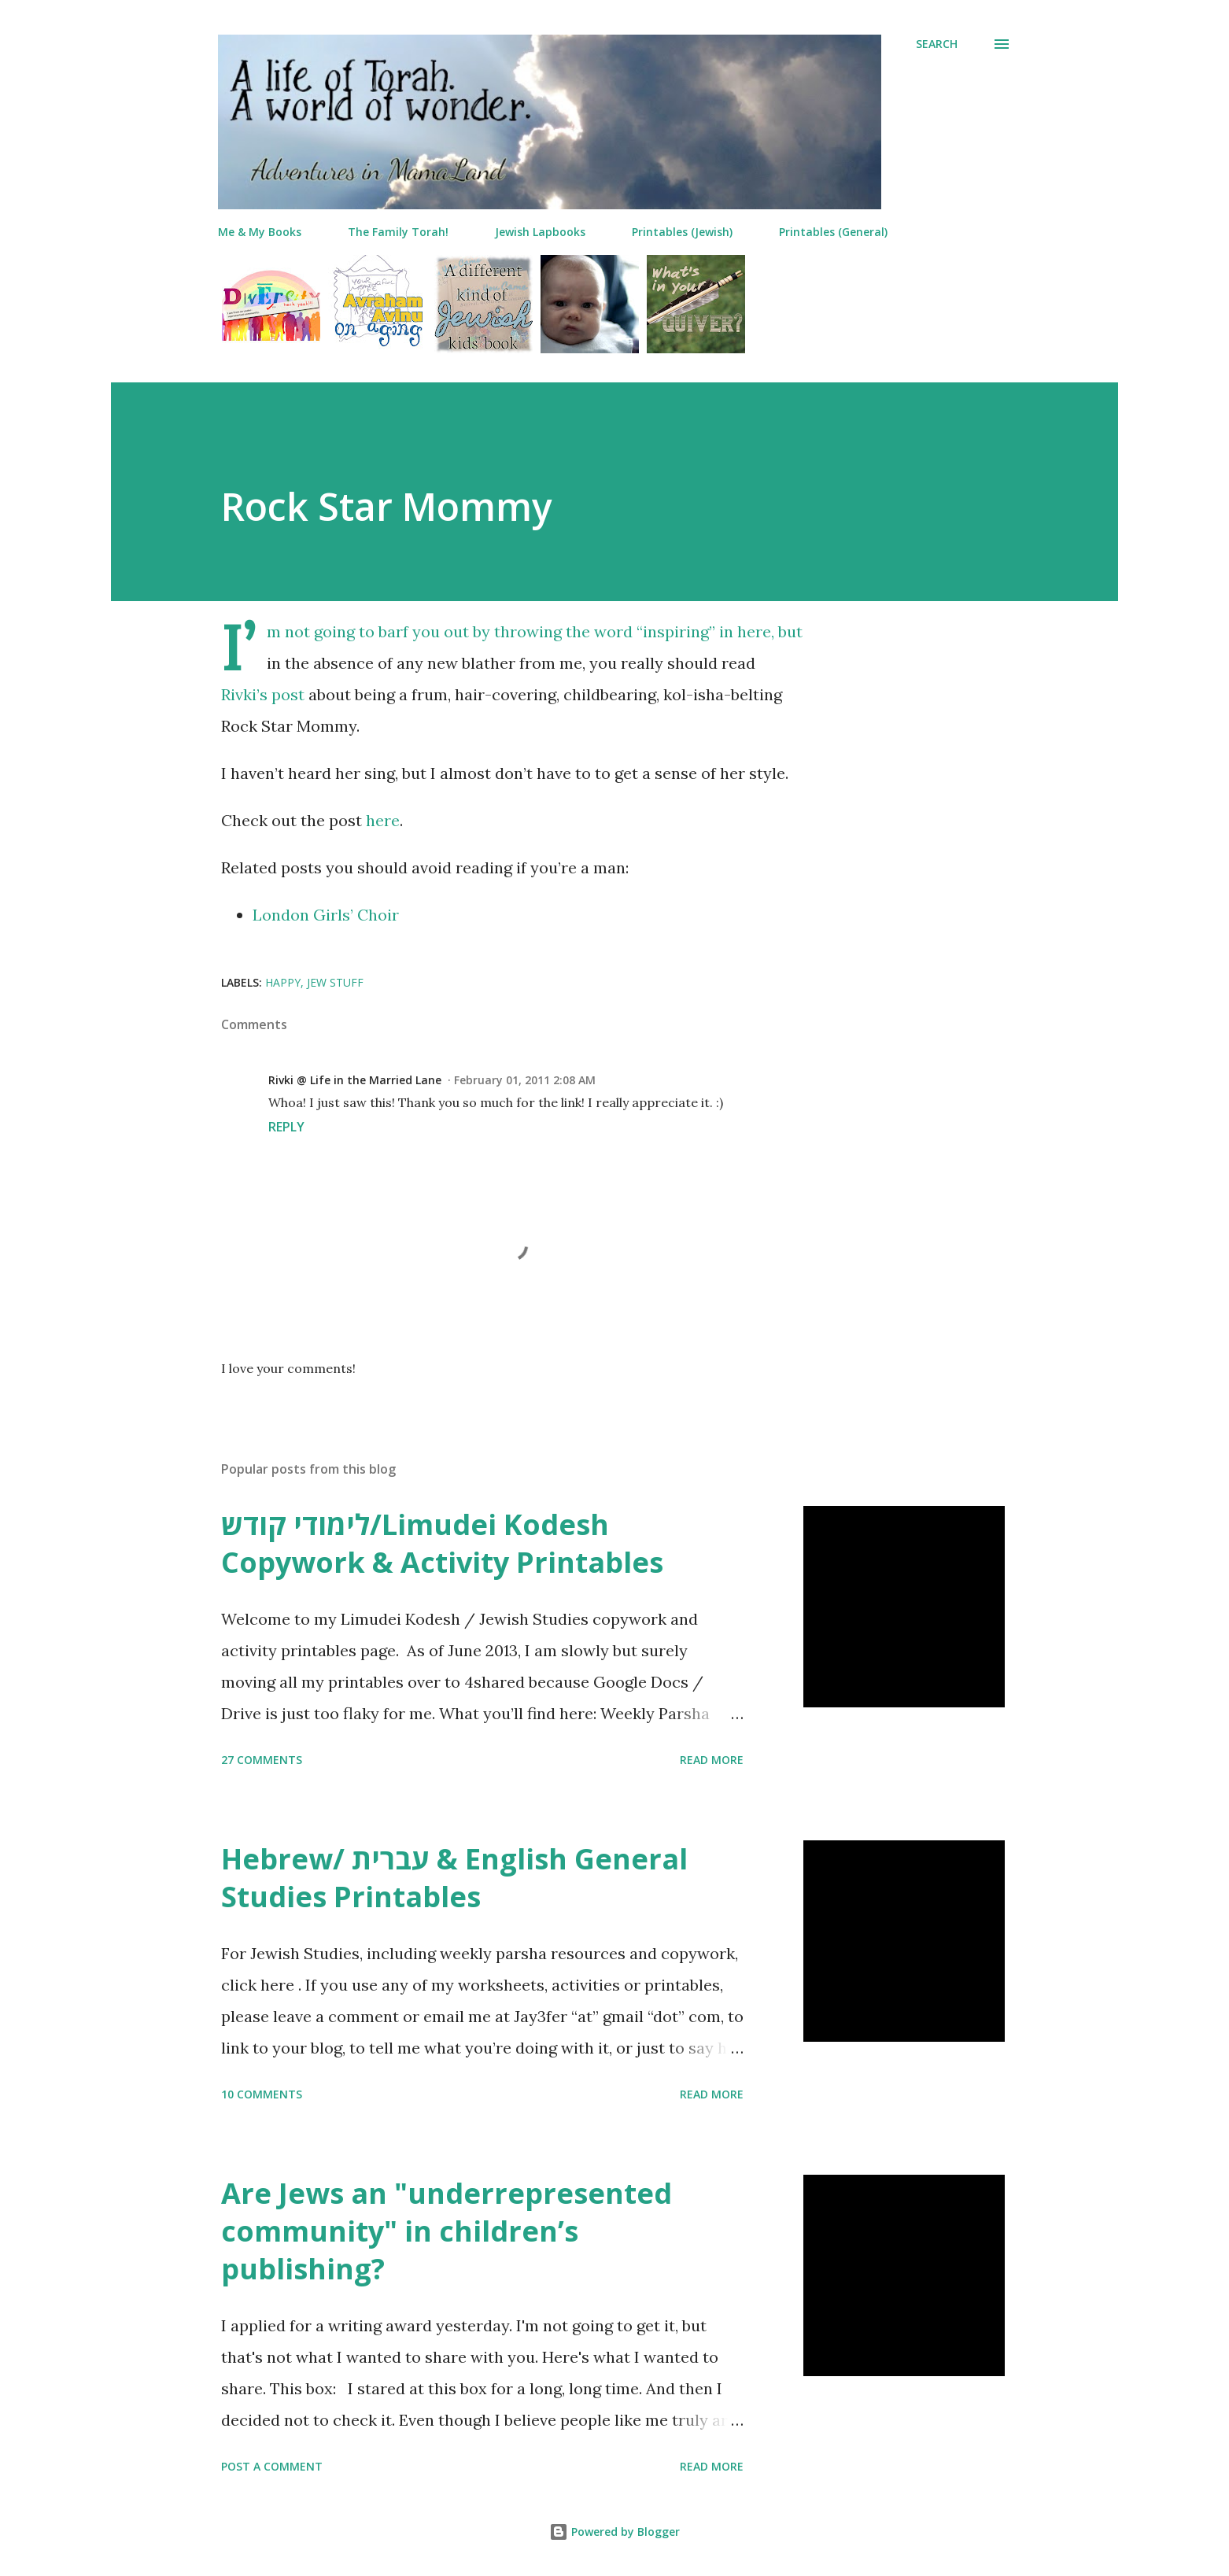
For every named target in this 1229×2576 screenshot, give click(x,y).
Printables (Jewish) (682, 231)
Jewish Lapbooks (540, 231)
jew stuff (335, 982)
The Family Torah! (398, 231)
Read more (712, 1759)
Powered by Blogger (614, 2531)
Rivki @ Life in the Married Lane (354, 1079)
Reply (286, 1126)
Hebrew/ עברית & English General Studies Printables (454, 1878)
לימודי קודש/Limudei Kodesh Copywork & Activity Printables (442, 1543)
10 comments (261, 2094)
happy (283, 982)
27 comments (261, 1759)
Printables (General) (833, 231)
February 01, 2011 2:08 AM (525, 1079)
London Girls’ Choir (326, 914)
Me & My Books (259, 231)
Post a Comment (272, 2466)
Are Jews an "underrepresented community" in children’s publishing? (446, 2231)
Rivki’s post (262, 694)
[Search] (937, 44)
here (383, 820)
